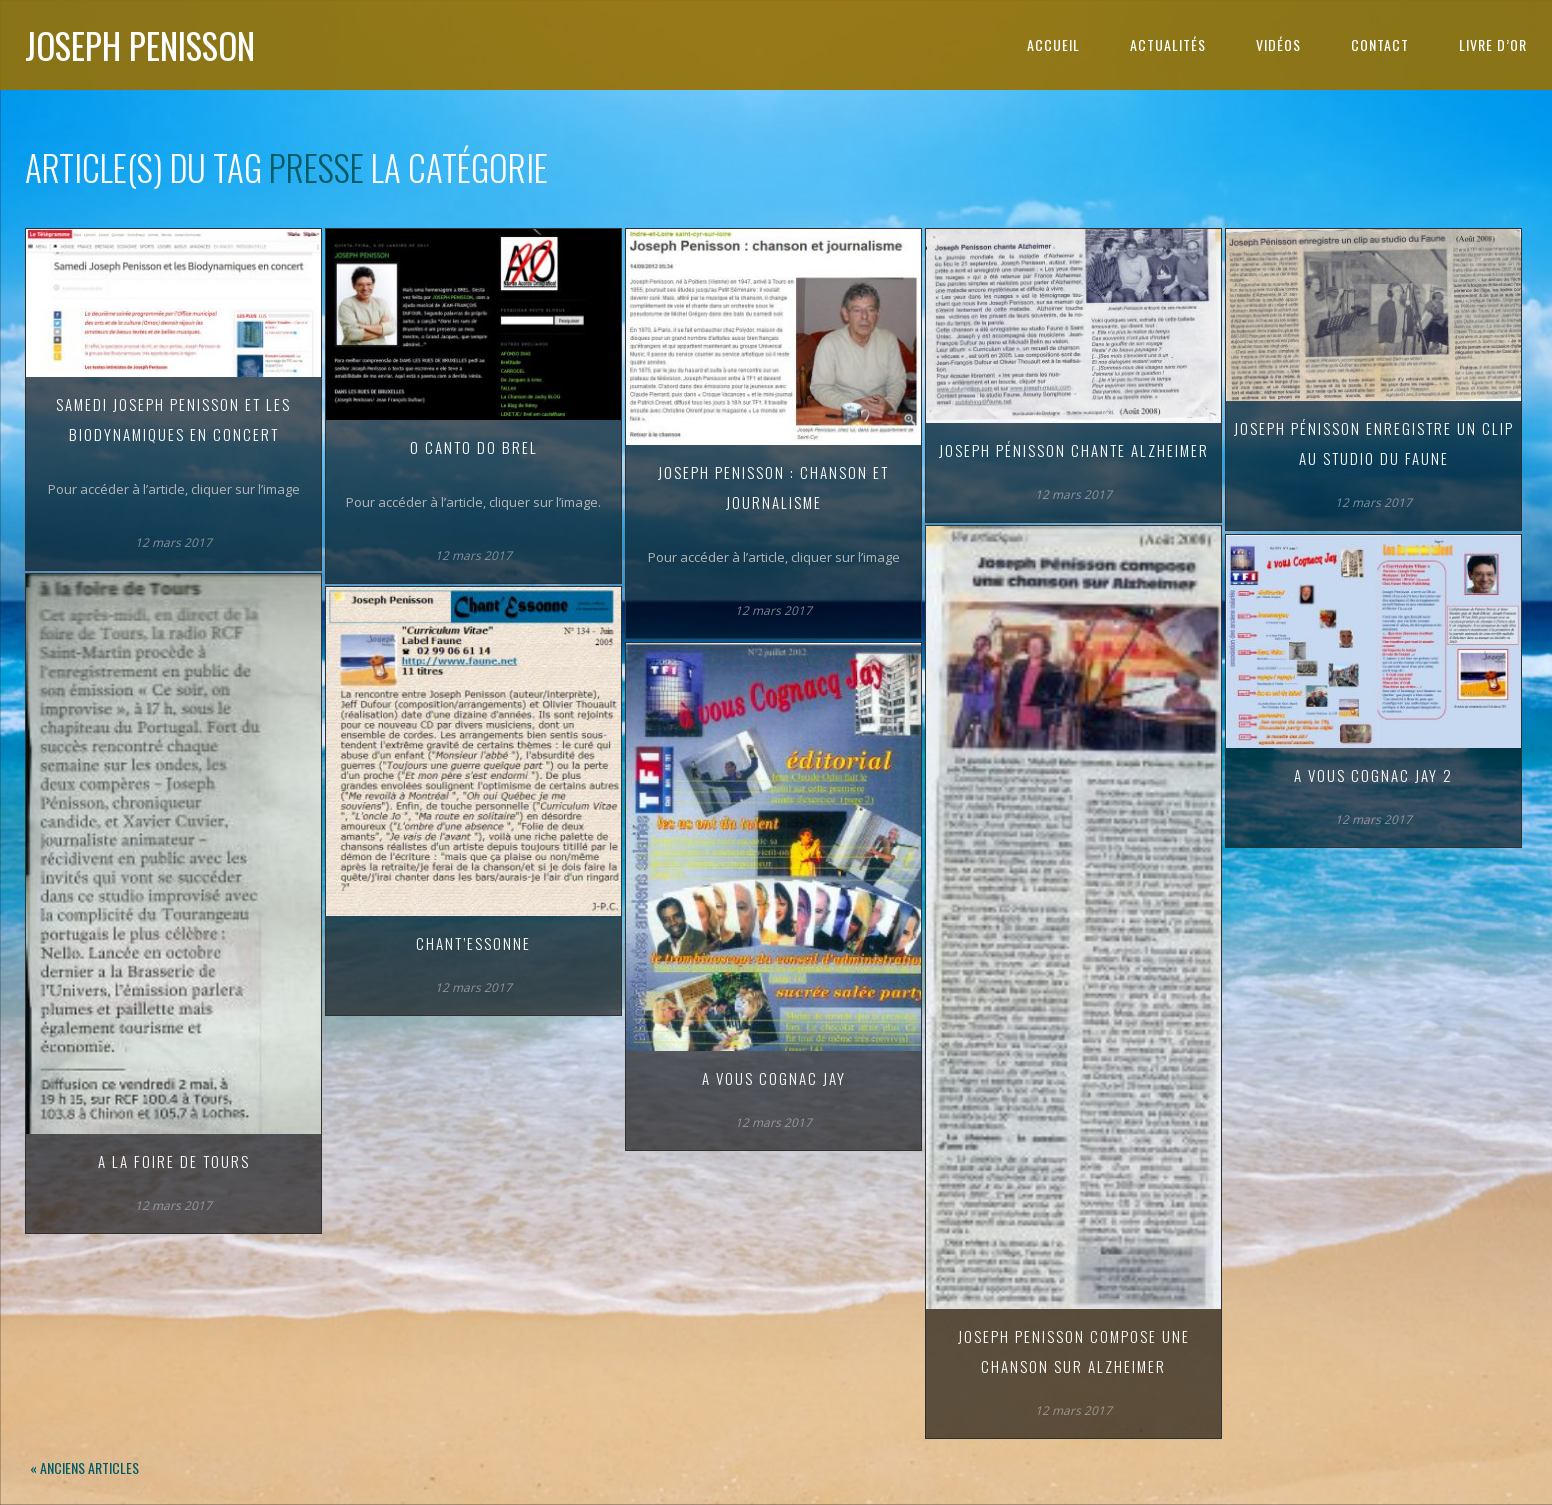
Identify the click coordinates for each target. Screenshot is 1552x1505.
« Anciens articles (84, 1467)
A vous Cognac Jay (774, 1078)
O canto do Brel (474, 447)
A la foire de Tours (174, 1161)
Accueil (1053, 44)
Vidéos (1278, 44)
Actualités (1168, 44)
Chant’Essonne (473, 943)
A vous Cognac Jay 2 (1373, 775)
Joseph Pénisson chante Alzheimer (1074, 450)
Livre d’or (1493, 44)
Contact (1380, 44)
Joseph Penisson (140, 45)
